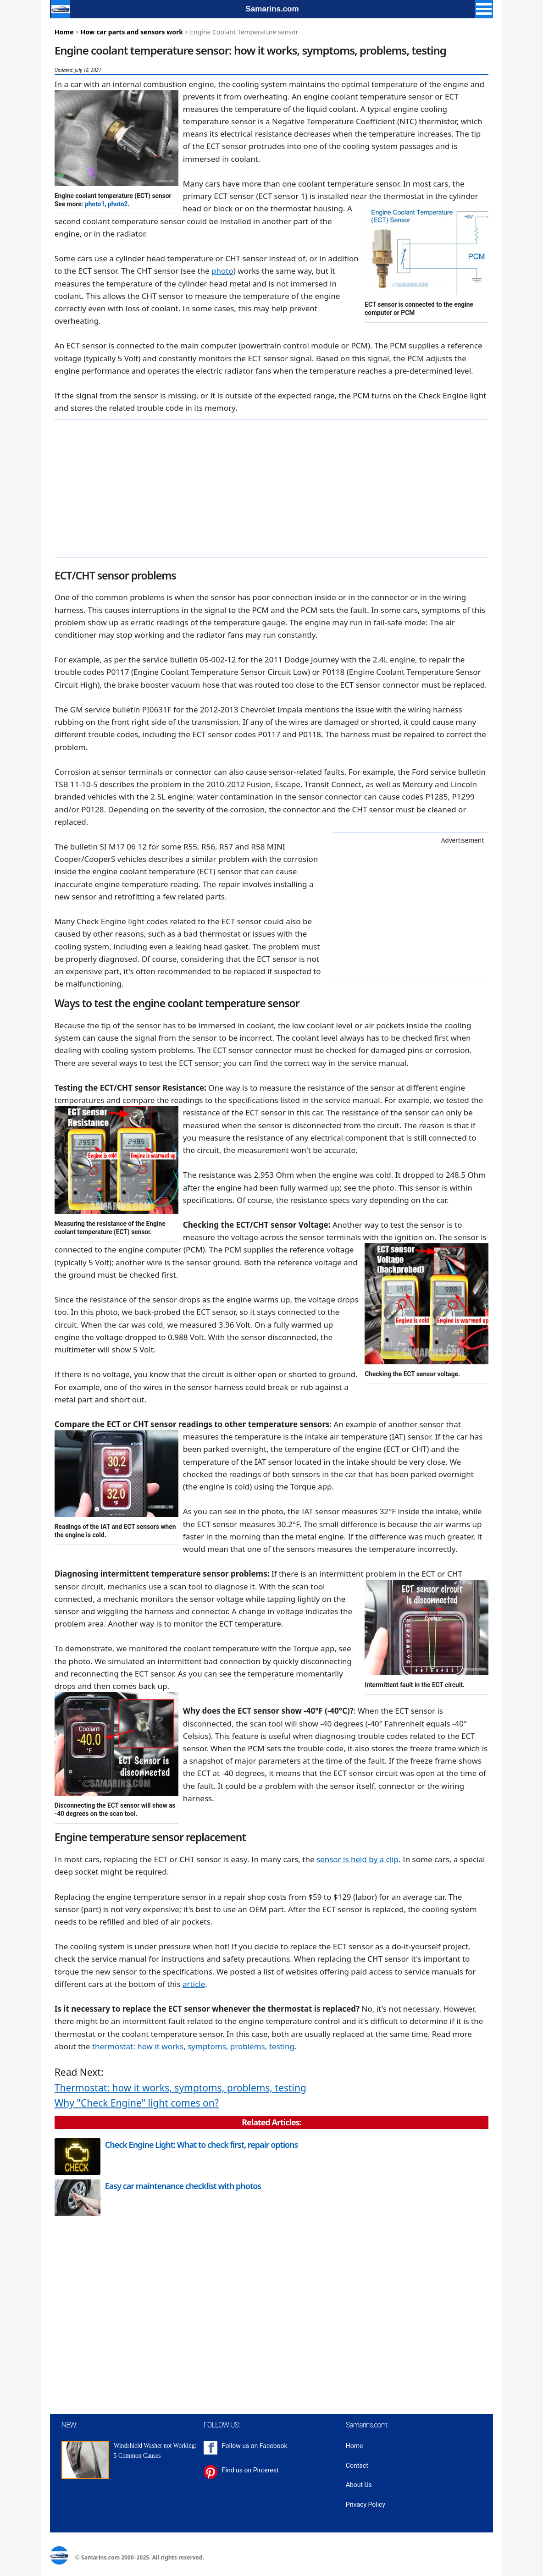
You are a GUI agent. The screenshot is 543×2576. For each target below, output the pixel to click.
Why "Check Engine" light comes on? (137, 2102)
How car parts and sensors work (132, 32)
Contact (357, 2465)
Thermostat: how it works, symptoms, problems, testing (180, 2087)
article (194, 1984)
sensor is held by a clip (357, 1859)
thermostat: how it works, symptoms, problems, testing (193, 2046)
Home (64, 32)
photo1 (95, 204)
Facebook (274, 2445)
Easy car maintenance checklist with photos (183, 2185)
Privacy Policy (365, 2504)
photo (222, 270)
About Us (359, 2484)
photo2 (117, 204)
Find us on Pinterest (250, 2470)
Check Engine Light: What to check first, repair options (201, 2144)
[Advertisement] (271, 488)
